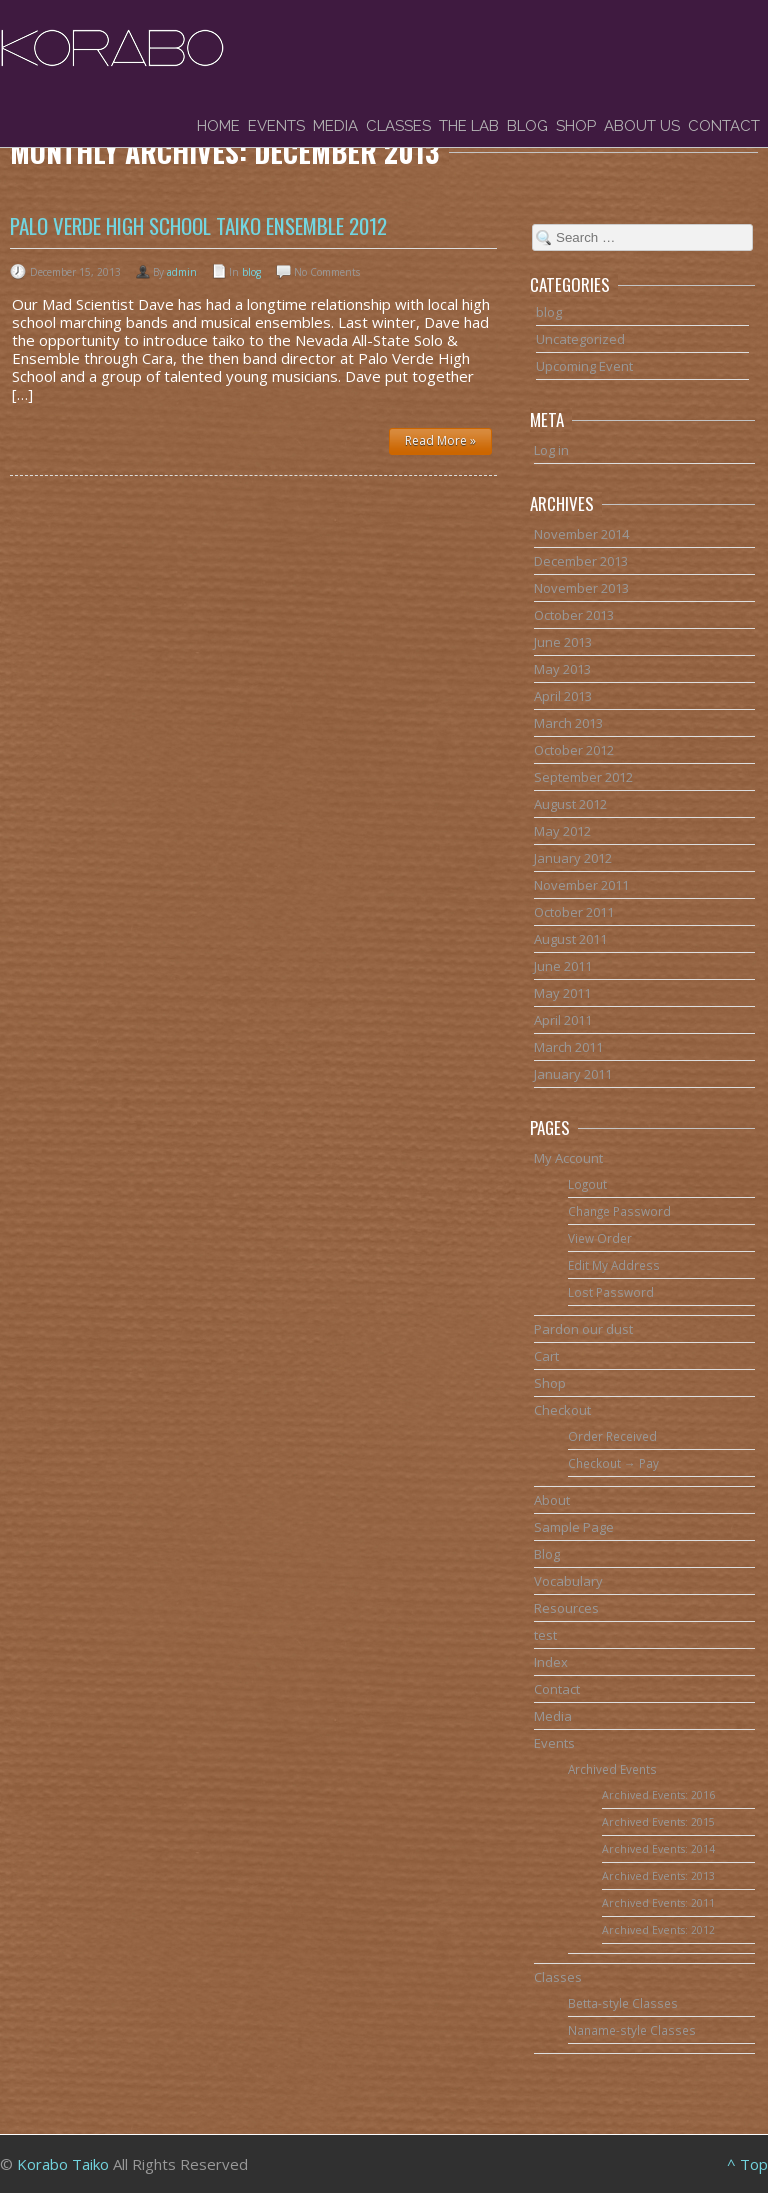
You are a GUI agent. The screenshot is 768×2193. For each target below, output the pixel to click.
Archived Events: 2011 (658, 1903)
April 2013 (563, 696)
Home (218, 126)
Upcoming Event (584, 366)
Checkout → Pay (613, 1463)
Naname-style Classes (632, 2030)
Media (335, 126)
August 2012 (570, 804)
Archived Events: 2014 (658, 1849)
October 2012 (574, 750)
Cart (546, 1356)
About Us (642, 126)
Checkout (562, 1410)
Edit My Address (614, 1265)
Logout (587, 1184)
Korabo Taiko (63, 2164)
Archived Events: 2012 (658, 1930)
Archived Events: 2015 (658, 1822)
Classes (398, 126)
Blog (527, 126)
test (545, 1635)
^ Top (747, 2164)
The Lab (469, 126)
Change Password (619, 1211)
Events (276, 126)
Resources (566, 1608)
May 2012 (562, 831)
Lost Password (611, 1292)
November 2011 (581, 885)
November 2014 (581, 534)
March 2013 (568, 723)
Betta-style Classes (623, 2003)
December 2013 (581, 561)
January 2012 (573, 858)
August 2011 (570, 939)
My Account (568, 1158)
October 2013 (574, 615)
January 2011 (573, 1074)
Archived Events (612, 1769)
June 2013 (563, 642)
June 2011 (563, 966)
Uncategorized (580, 339)
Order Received (612, 1436)
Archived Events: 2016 (658, 1795)
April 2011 (563, 1020)
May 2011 (562, 993)
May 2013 (562, 669)
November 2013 (581, 588)
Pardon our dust (583, 1329)
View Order (600, 1238)
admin (182, 272)
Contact (724, 126)
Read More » (440, 440)
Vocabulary (568, 1581)
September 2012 (583, 777)
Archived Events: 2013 (658, 1876)
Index (551, 1662)
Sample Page (574, 1527)
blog (251, 272)
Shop (576, 126)
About (552, 1500)
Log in (551, 450)
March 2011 (568, 1047)
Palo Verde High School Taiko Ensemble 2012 (198, 225)
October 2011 (574, 912)
